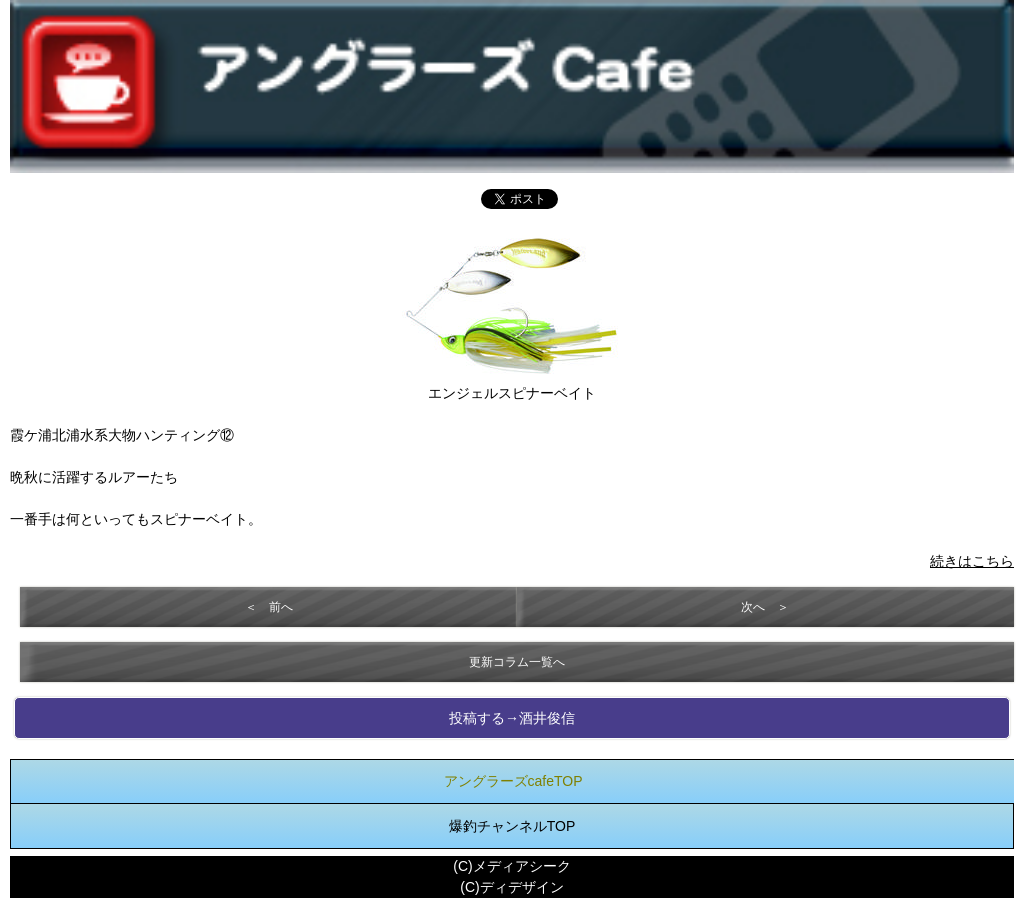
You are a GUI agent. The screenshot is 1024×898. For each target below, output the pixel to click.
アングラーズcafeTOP (513, 781)
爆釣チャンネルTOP (512, 826)
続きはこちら (972, 561)
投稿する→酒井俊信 (512, 718)
